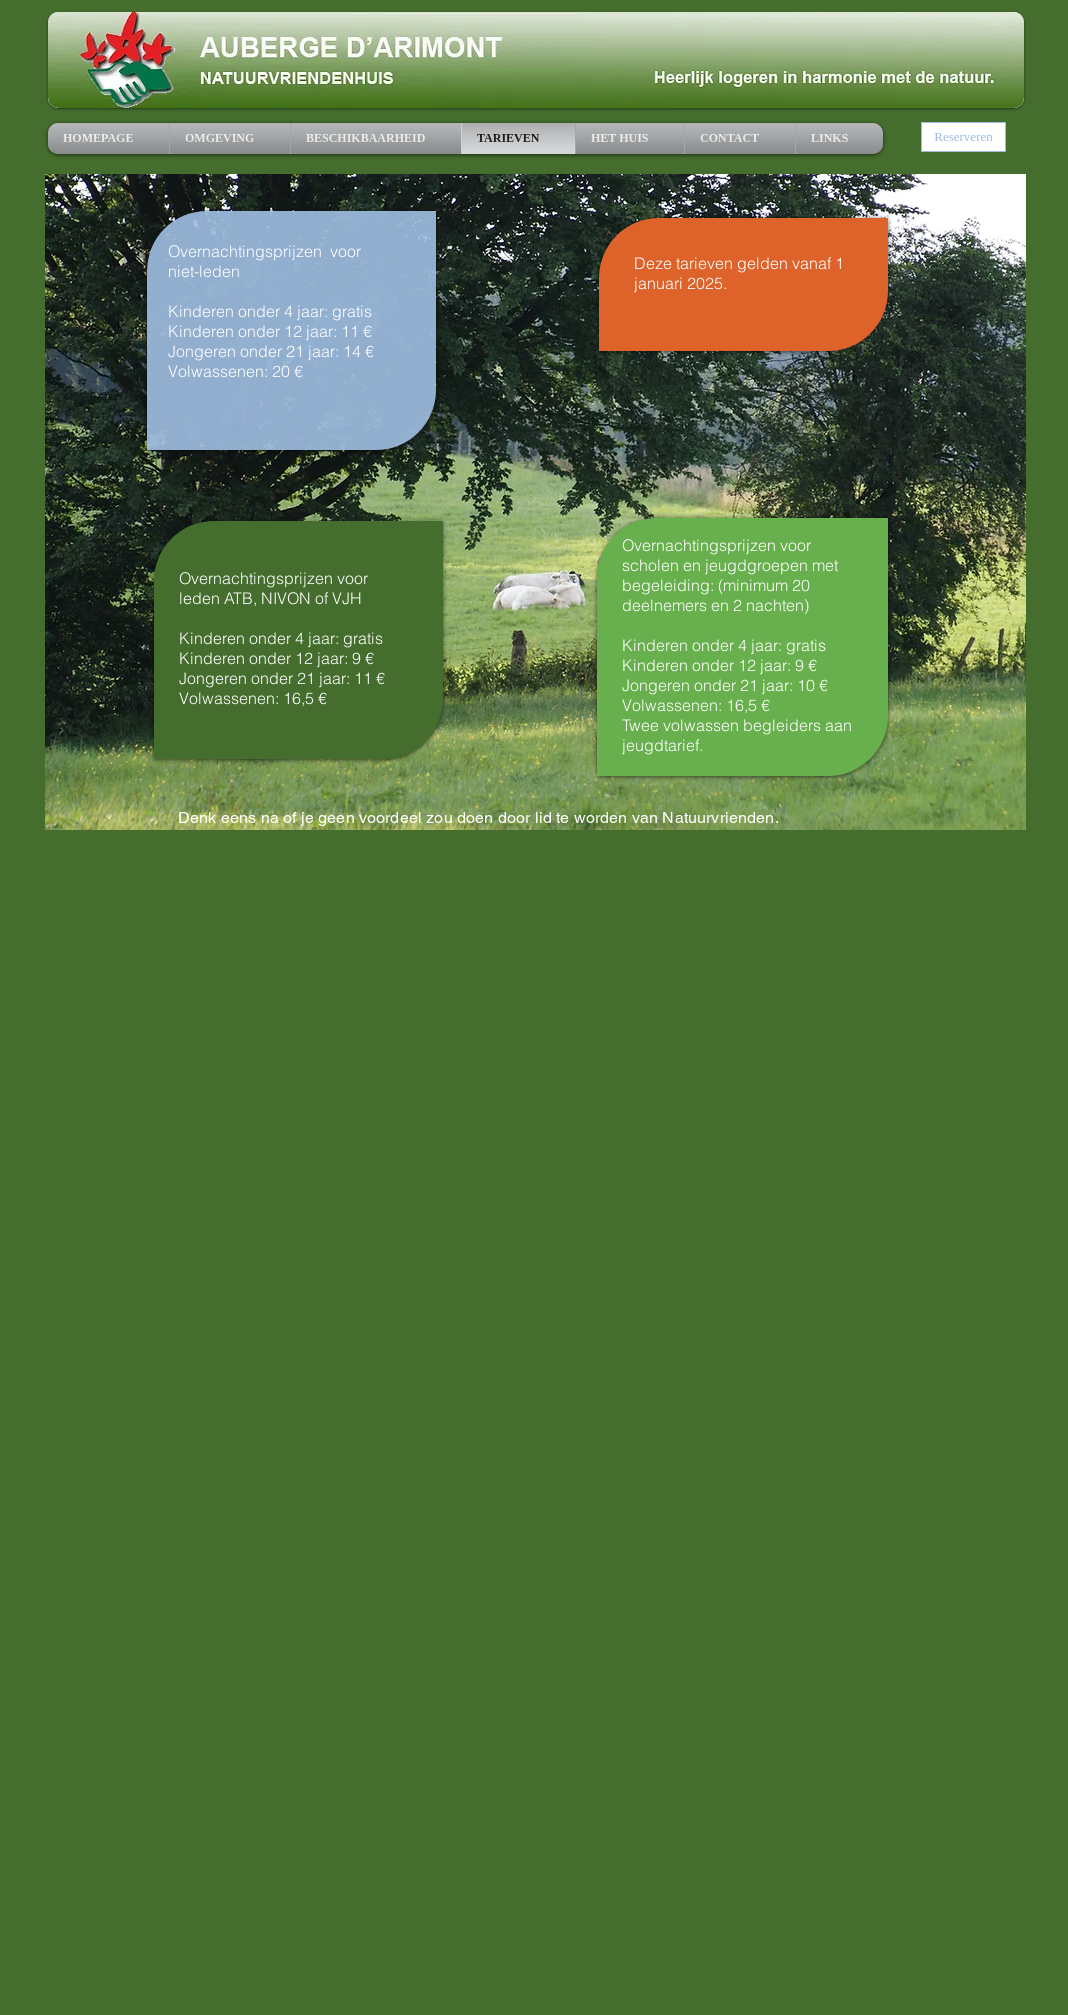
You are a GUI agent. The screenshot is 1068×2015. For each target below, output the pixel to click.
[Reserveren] (963, 137)
